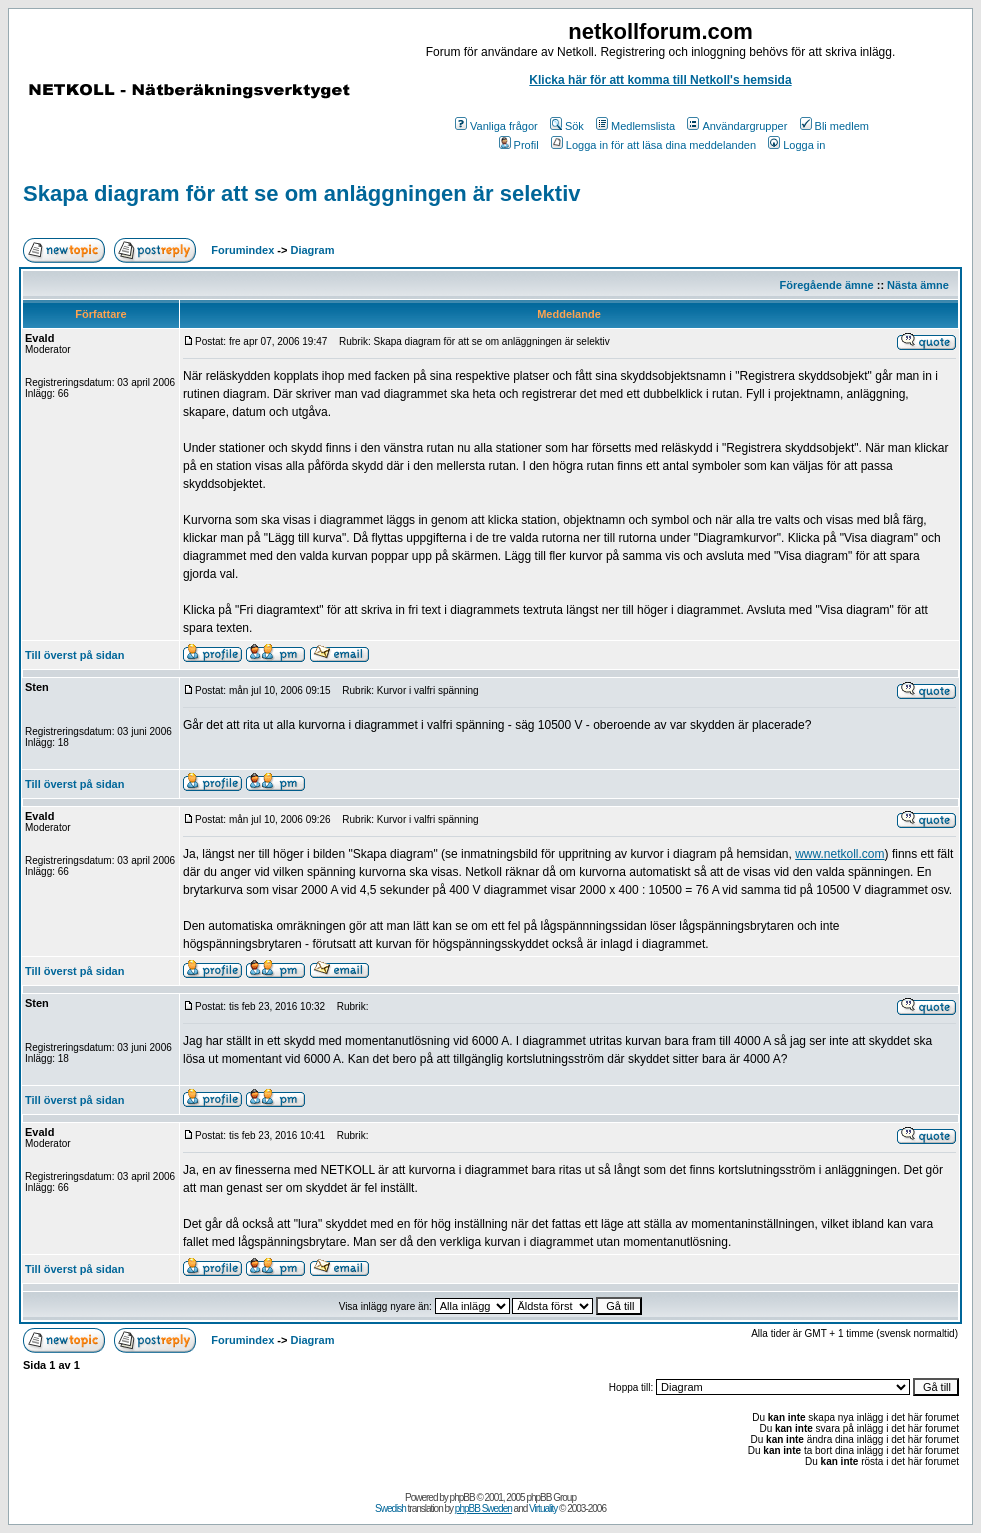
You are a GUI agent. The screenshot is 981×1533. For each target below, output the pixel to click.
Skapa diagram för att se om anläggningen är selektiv (302, 193)
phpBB (462, 1497)
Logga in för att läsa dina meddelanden (653, 145)
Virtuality (543, 1508)
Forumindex (242, 250)
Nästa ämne (918, 285)
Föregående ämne (827, 285)
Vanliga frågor (496, 126)
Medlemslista (635, 126)
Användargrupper (737, 126)
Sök (567, 126)
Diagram (313, 250)
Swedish (390, 1508)
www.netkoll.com (839, 854)
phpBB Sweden (483, 1508)
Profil (519, 145)
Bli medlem (834, 126)
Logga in (796, 145)
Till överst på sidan (74, 655)
